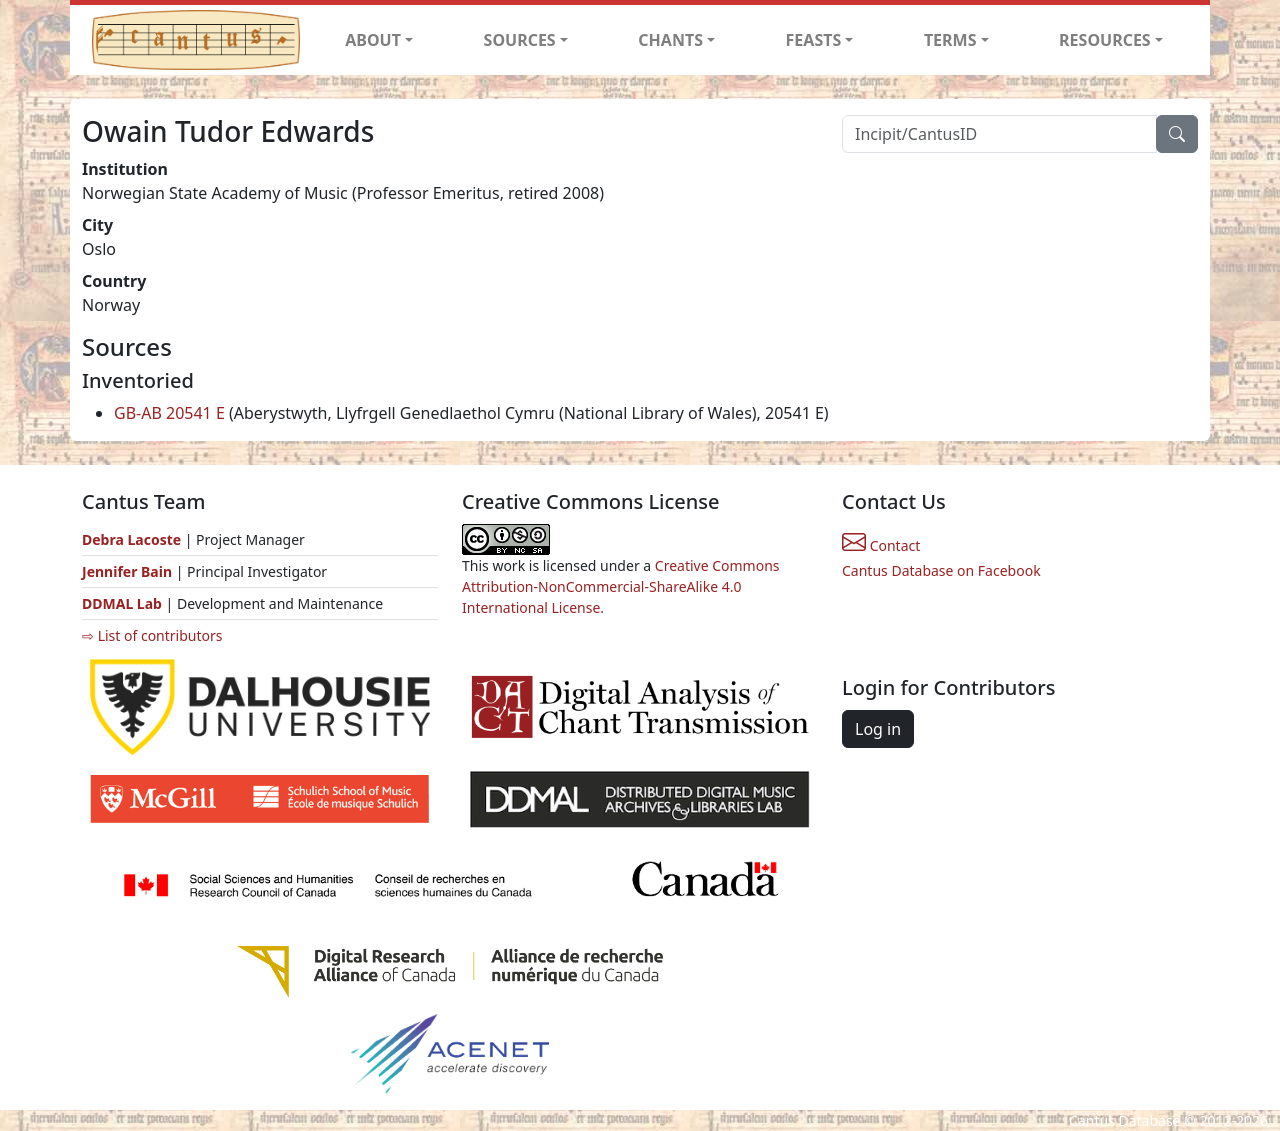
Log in (878, 729)
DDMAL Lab (122, 603)
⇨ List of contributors (152, 635)
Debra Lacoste (131, 539)
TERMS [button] (950, 40)
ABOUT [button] (373, 40)
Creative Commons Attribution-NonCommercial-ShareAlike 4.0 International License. (621, 586)
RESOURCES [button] (1105, 40)
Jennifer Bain (129, 571)
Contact (881, 545)
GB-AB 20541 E (169, 413)
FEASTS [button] (814, 40)
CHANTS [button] (670, 40)
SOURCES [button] (520, 40)
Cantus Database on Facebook (941, 570)
